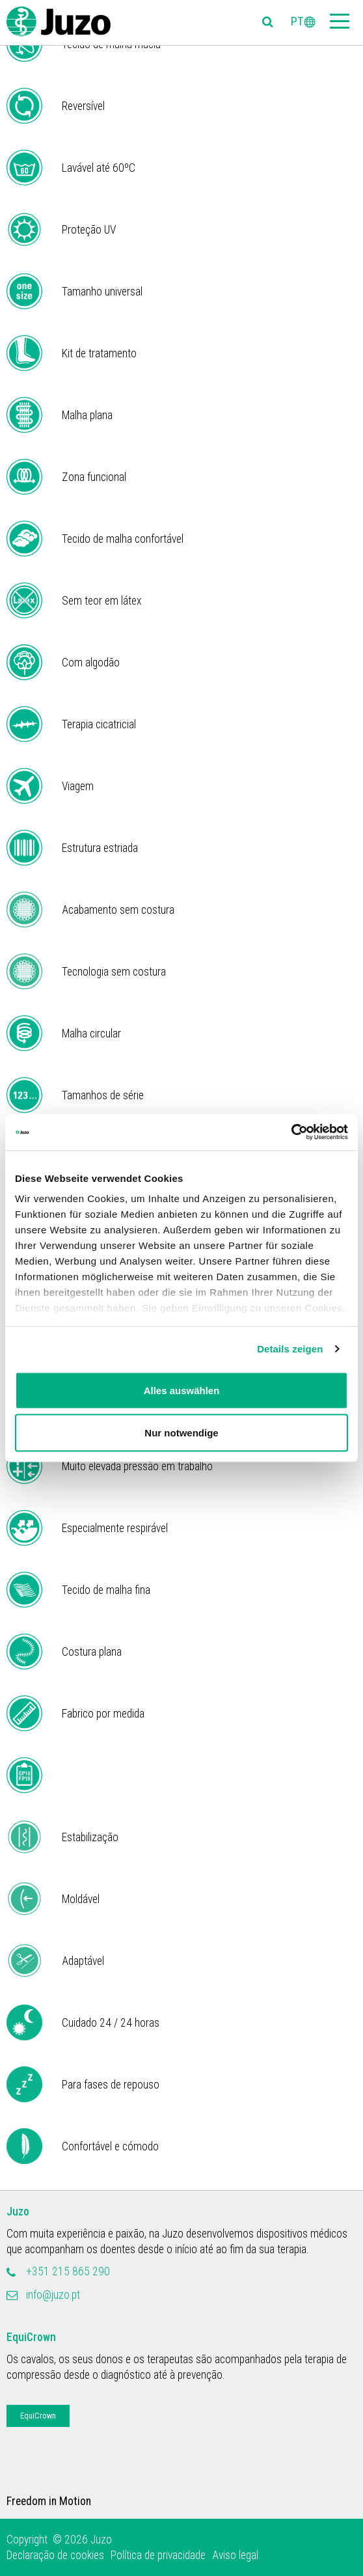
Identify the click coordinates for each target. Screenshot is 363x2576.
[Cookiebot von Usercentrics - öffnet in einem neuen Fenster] (291, 1132)
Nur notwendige (181, 1432)
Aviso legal (235, 2555)
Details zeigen (290, 1348)
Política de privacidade (158, 2555)
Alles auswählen (182, 1389)
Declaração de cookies (55, 2555)
